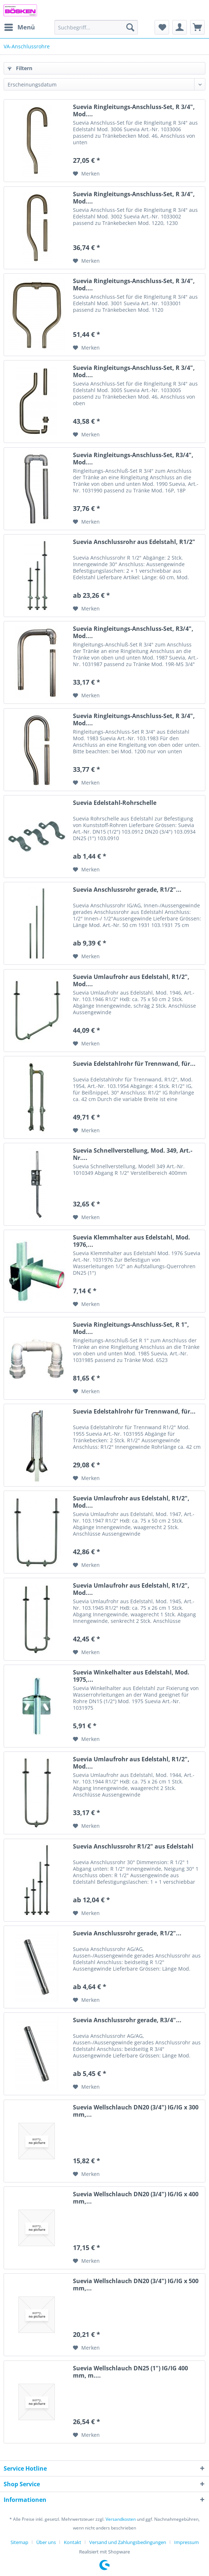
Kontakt (72, 2542)
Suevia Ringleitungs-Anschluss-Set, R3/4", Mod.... (133, 458)
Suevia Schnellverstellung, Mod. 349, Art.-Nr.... (132, 1154)
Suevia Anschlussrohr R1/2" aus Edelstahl (133, 1846)
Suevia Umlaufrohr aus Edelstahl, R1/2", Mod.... (131, 980)
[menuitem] (19, 27)
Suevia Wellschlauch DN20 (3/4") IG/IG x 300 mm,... (135, 2111)
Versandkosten (121, 2519)
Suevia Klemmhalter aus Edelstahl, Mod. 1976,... (131, 1241)
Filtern (20, 68)
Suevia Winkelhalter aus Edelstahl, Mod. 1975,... (131, 1676)
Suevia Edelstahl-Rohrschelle (114, 803)
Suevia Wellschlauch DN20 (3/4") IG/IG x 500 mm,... (135, 2284)
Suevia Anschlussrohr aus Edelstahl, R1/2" (134, 542)
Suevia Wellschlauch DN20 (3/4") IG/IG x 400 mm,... (135, 2197)
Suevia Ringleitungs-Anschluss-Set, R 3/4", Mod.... (134, 110)
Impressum (186, 2542)
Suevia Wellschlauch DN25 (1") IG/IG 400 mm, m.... (130, 2372)
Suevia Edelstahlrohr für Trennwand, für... (134, 1064)
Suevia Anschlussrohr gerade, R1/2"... (127, 890)
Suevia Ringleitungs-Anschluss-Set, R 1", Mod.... (131, 1328)
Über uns (46, 2542)
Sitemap (19, 2542)
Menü (19, 26)
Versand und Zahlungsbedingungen (127, 2542)
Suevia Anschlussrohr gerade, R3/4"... (127, 2020)
